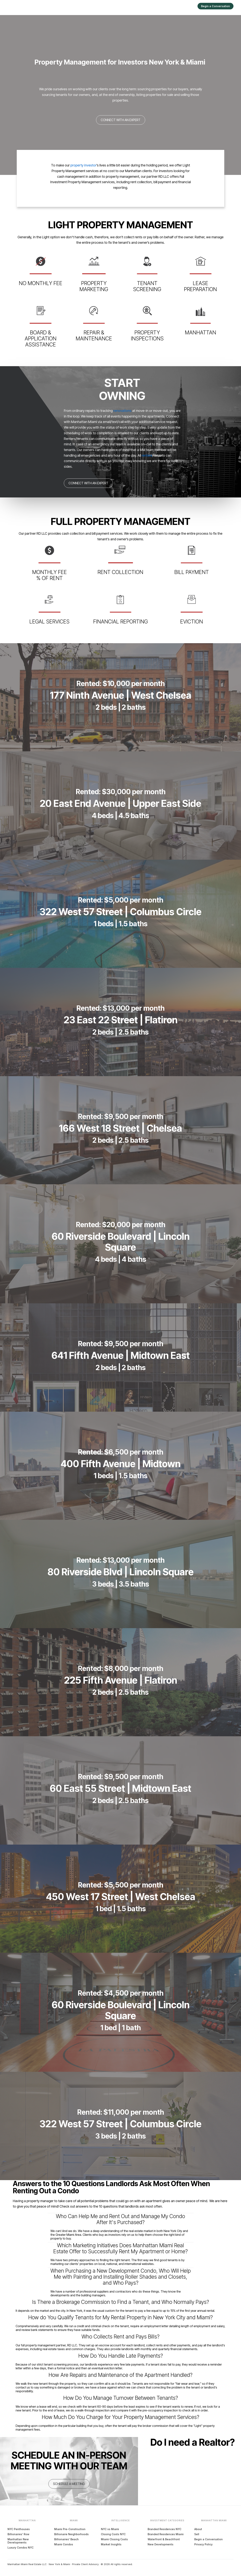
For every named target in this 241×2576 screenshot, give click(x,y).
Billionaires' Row (18, 2534)
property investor (83, 165)
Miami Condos (63, 2544)
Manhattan (126, 6)
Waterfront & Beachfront (164, 2539)
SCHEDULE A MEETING (69, 2484)
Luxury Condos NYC (21, 2547)
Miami (142, 6)
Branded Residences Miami (166, 2534)
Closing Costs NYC (113, 2534)
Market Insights (111, 2544)
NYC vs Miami (110, 2529)
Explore (156, 6)
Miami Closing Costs (114, 2539)
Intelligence (174, 6)
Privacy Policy (203, 2544)
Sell (189, 6)
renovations (122, 411)
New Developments (160, 2544)
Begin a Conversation (215, 6)
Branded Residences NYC (164, 2529)
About (198, 2529)
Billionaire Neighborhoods (71, 2534)
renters (147, 455)
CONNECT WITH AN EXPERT (120, 120)
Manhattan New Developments (18, 2541)
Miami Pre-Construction (69, 2529)
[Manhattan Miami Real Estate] (24, 6)
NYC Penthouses (19, 2529)
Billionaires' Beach (66, 2539)
